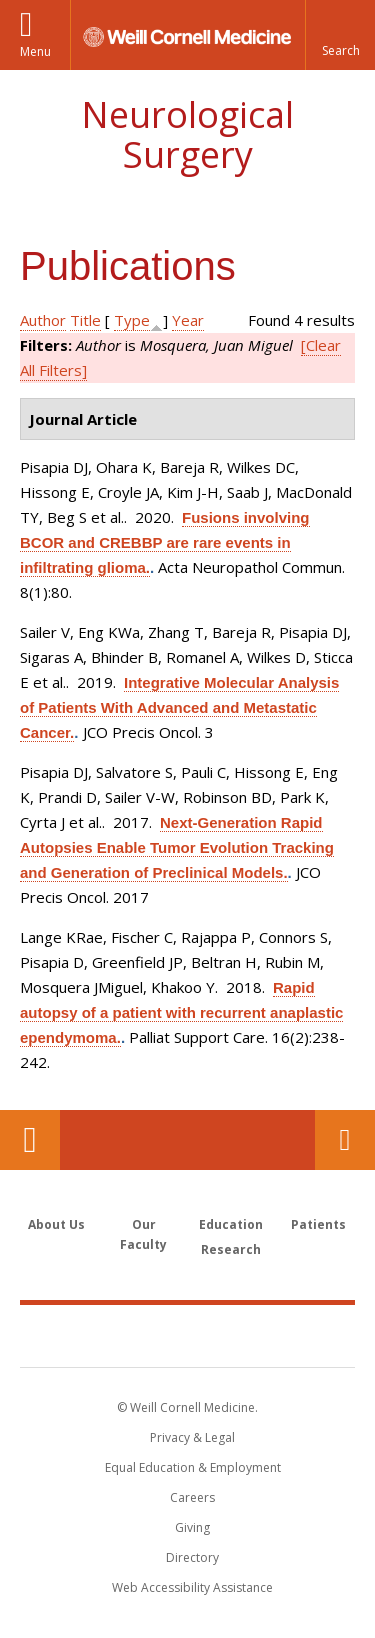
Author (43, 320)
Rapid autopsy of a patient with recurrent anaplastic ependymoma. (181, 1012)
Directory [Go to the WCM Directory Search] (192, 1557)
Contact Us (345, 1140)
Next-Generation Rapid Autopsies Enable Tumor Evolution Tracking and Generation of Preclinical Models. (177, 847)
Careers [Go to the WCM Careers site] (192, 1497)
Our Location (30, 1140)
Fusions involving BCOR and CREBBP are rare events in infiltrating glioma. (165, 542)
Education (231, 1224)
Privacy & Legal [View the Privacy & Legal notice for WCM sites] (192, 1437)
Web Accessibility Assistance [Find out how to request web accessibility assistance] (192, 1587)
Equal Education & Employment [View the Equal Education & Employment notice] (193, 1467)
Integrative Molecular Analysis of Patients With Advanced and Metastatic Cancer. (179, 707)
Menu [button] (35, 51)
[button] (340, 35)
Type (132, 320)
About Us (56, 1224)
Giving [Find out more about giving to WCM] (192, 1527)
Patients (318, 1224)
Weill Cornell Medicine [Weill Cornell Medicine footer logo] (188, 1335)
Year (188, 320)
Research (231, 1249)
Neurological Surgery (187, 134)
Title (85, 320)
